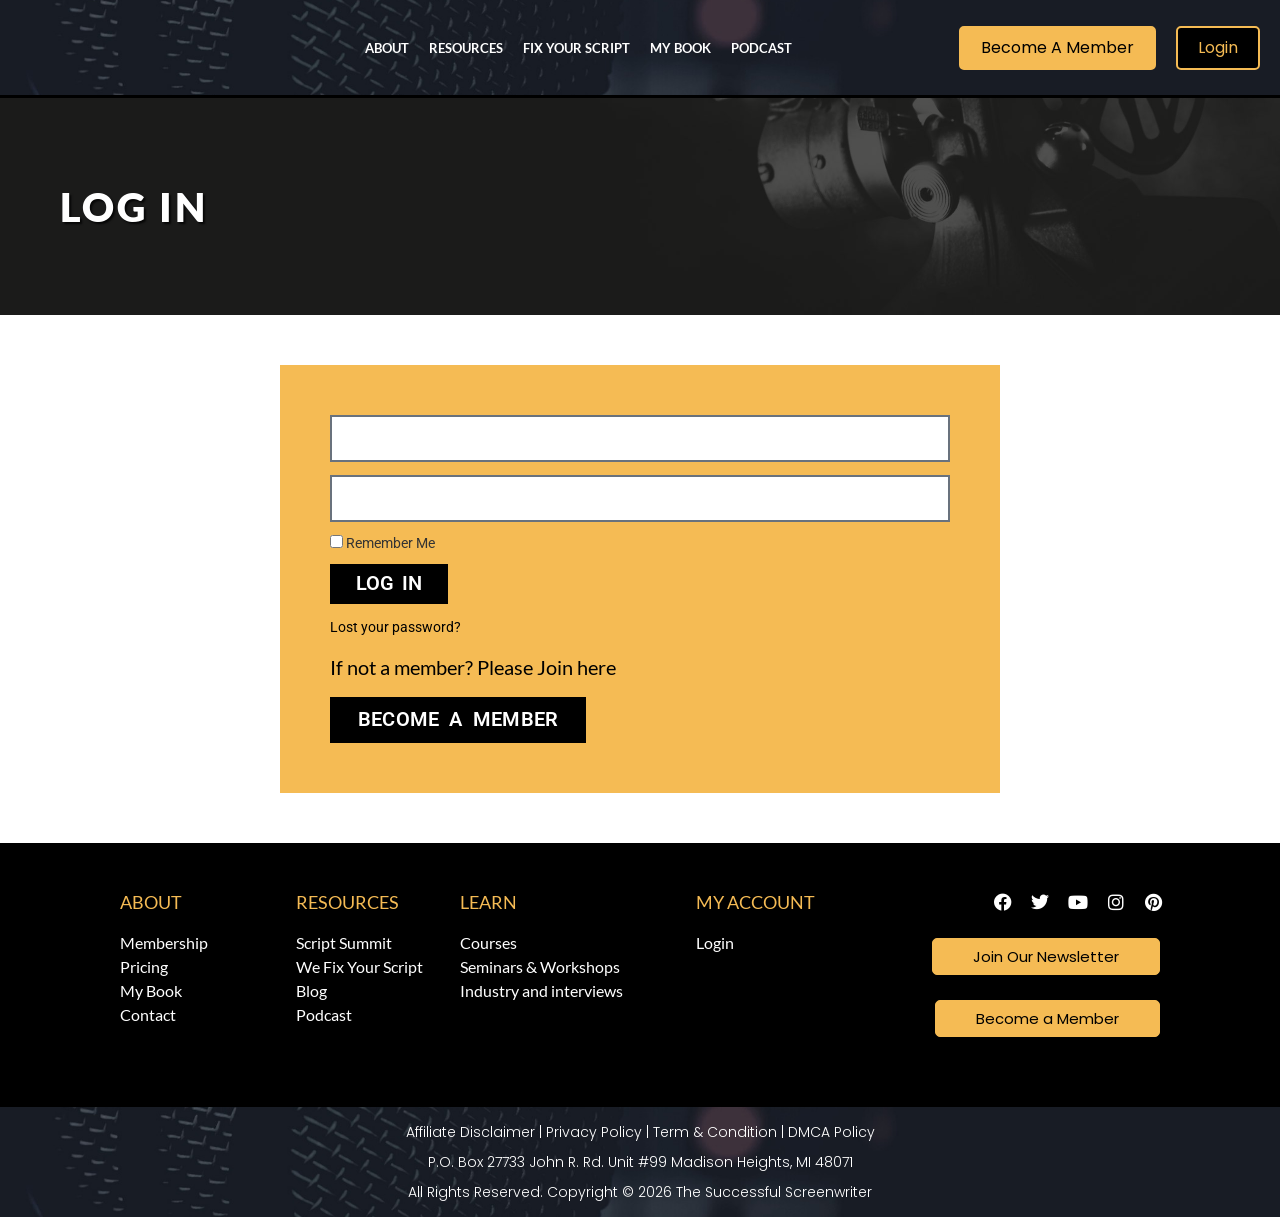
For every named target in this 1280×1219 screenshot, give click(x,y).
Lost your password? (395, 627)
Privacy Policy (594, 1134)
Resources (466, 48)
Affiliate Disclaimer (470, 1134)
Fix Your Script (576, 48)
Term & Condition (715, 1134)
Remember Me (382, 543)
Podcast (761, 48)
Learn (488, 902)
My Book (680, 48)
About (387, 48)
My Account (755, 902)
